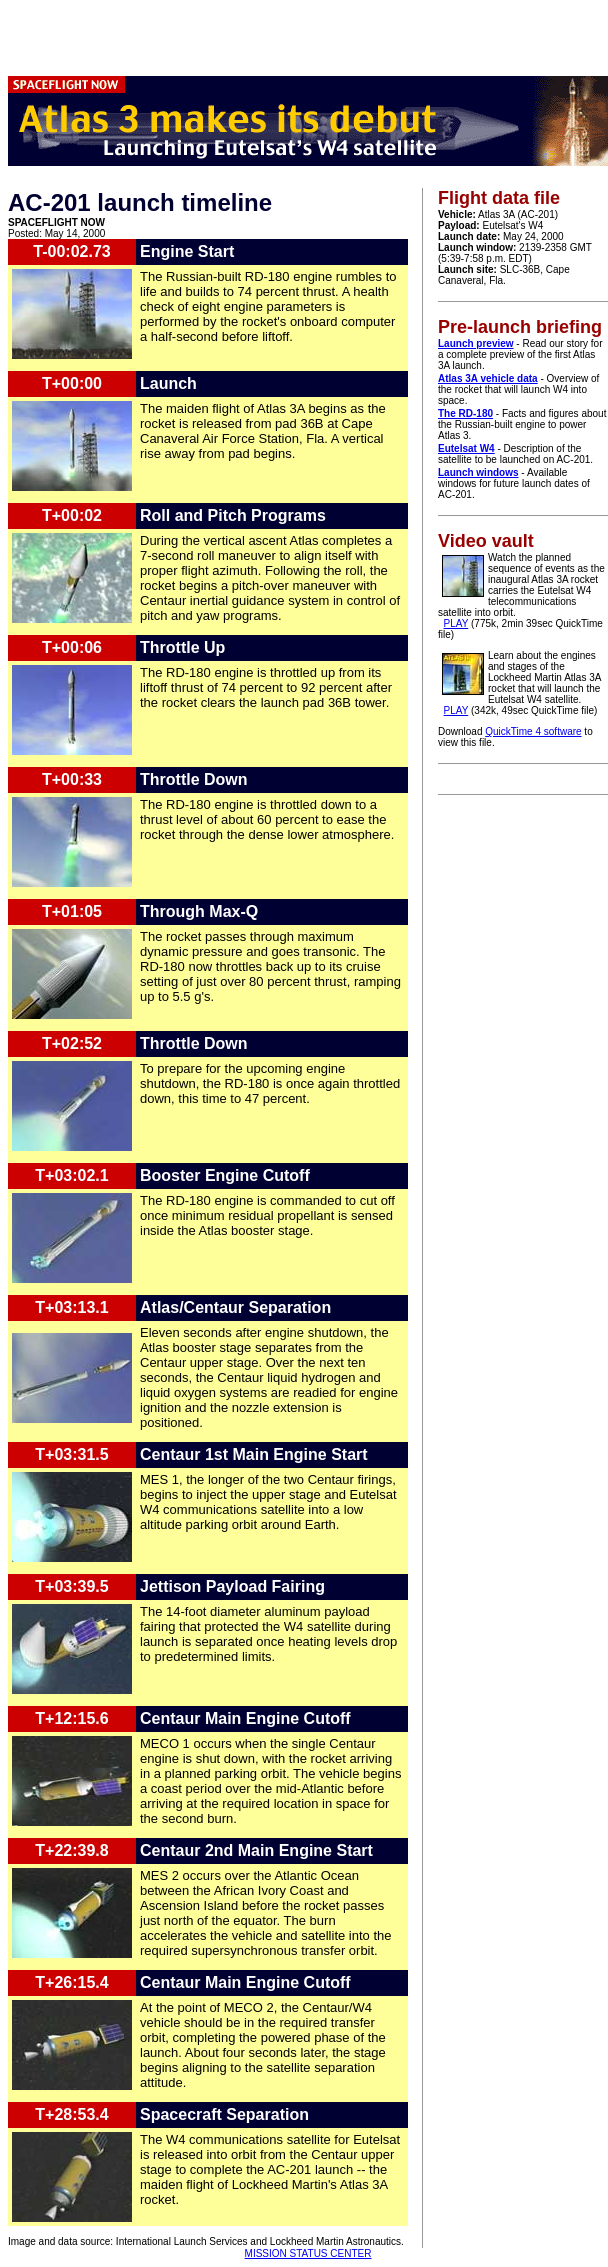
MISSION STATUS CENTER (308, 2253)
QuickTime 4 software (533, 731)
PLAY (456, 623)
